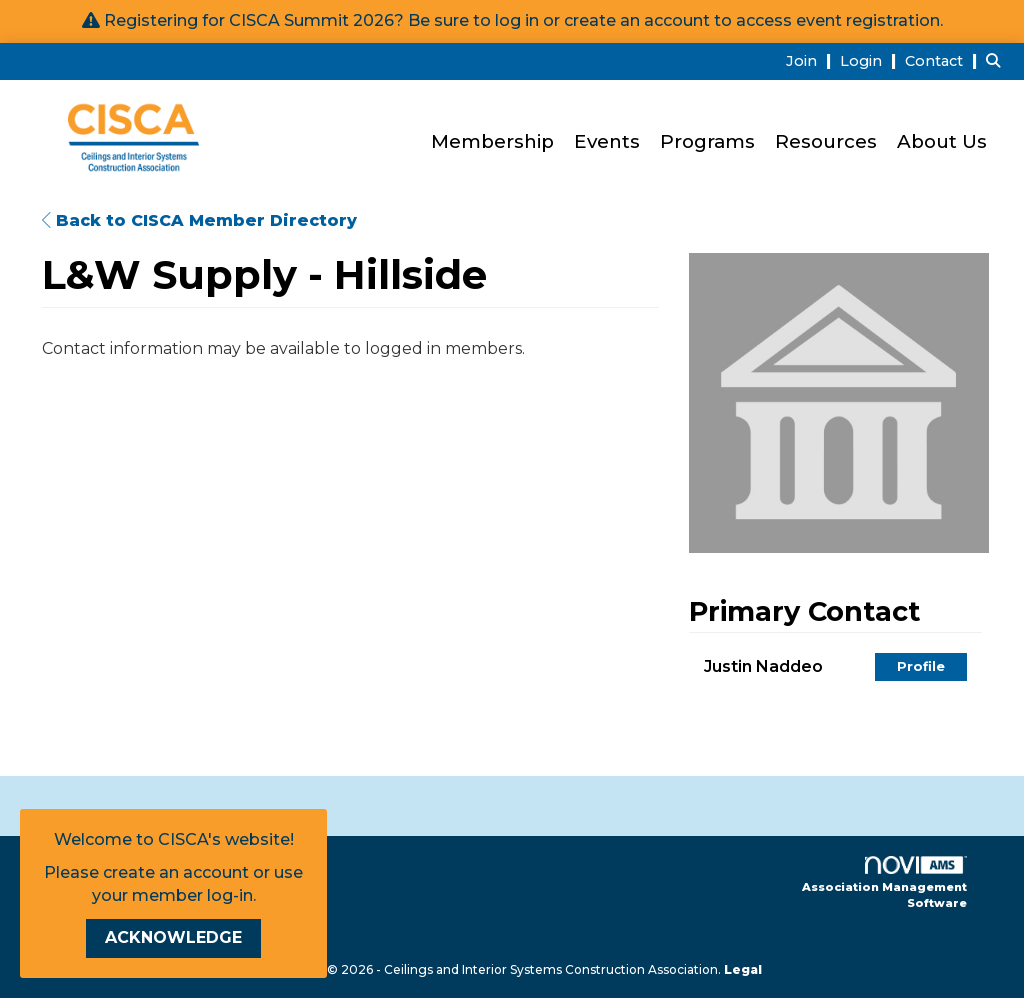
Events (607, 141)
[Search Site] (997, 60)
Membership (492, 141)
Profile (921, 666)
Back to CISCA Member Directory (199, 220)
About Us (942, 141)
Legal (743, 969)
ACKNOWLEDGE (173, 937)
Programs (707, 141)
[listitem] (811, 60)
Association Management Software (884, 883)
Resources (826, 141)
